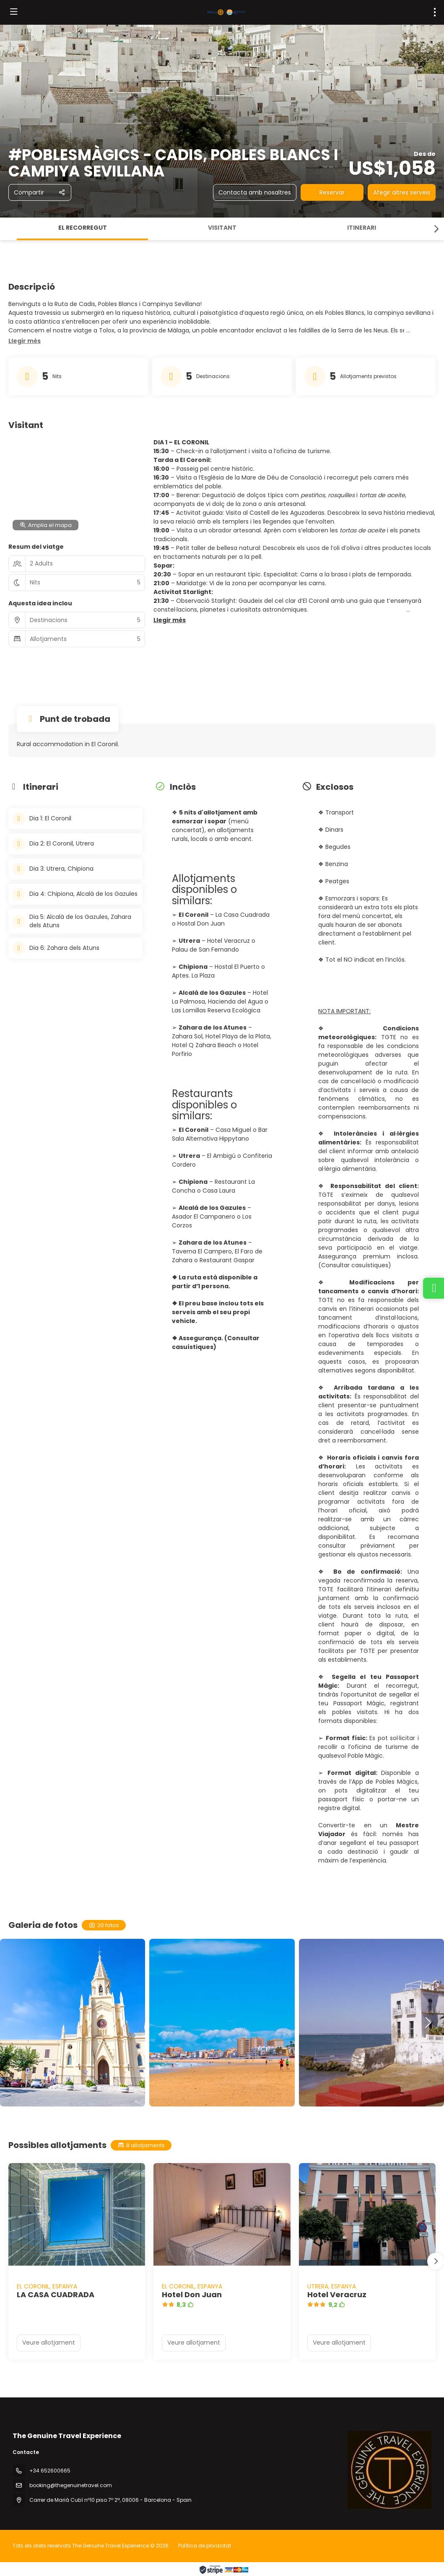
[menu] (435, 12)
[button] (435, 229)
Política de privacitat (204, 2545)
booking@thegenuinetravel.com (70, 2485)
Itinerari (361, 227)
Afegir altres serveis (401, 192)
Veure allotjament (48, 2342)
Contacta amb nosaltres (254, 192)
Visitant (222, 227)
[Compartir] (39, 192)
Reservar (332, 192)
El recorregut (82, 227)
